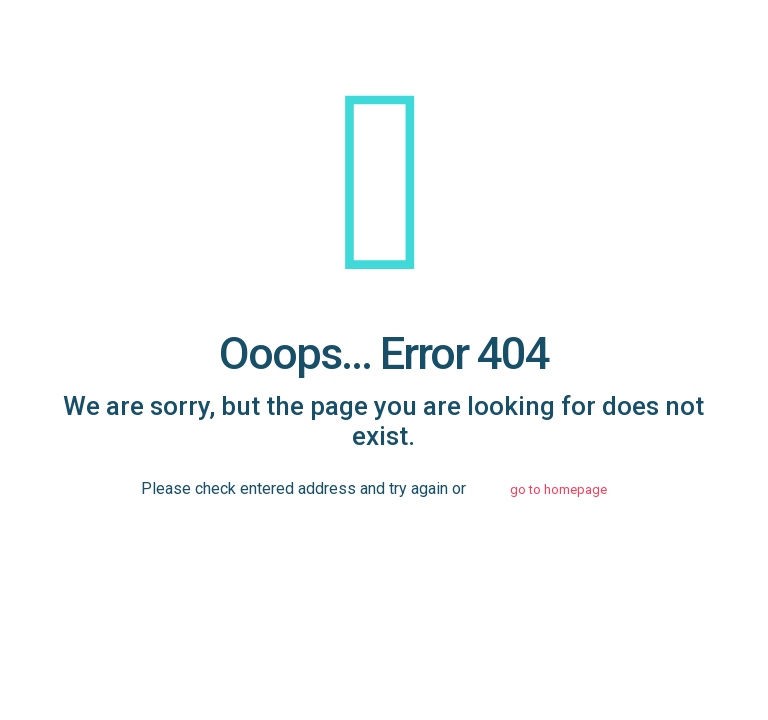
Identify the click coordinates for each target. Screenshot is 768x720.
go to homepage (558, 489)
